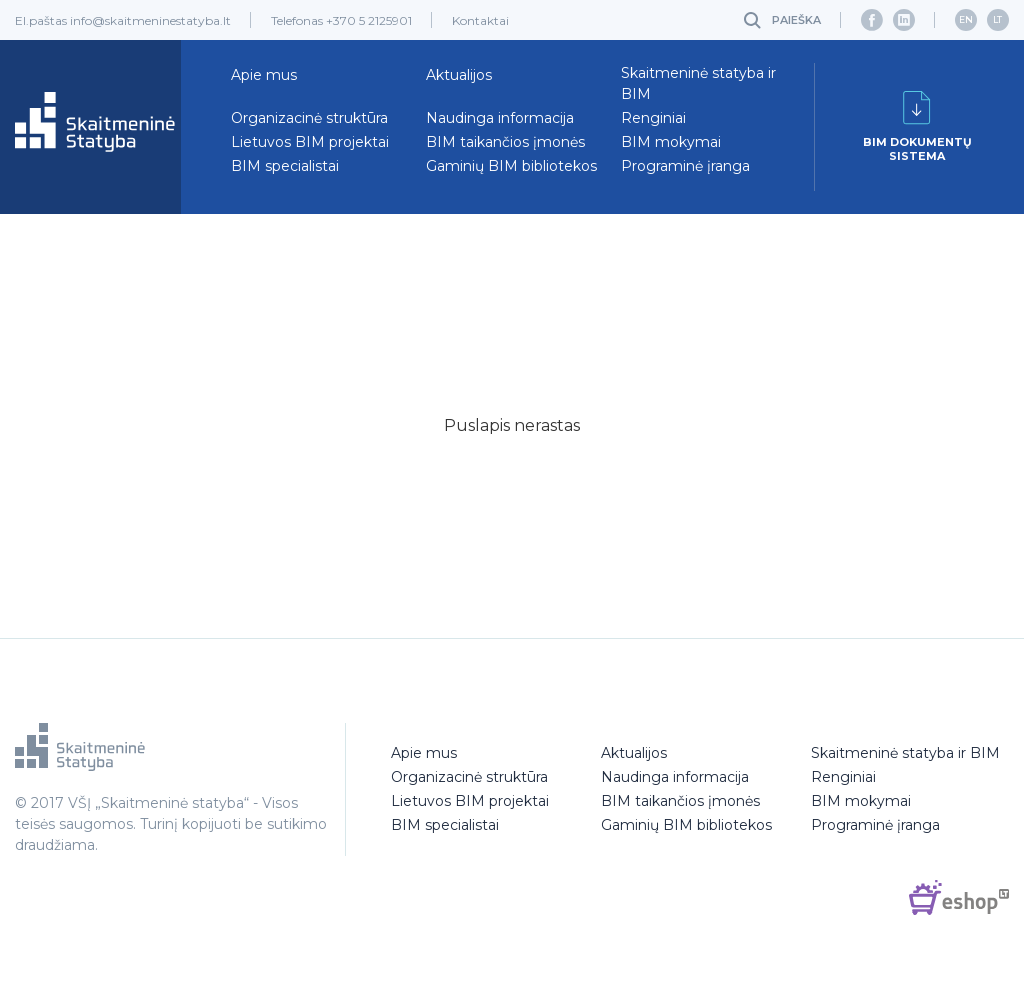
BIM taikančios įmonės (505, 142)
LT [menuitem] (997, 19)
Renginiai (653, 118)
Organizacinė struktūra (309, 118)
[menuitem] (966, 20)
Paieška (796, 20)
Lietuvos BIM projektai (310, 142)
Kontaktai (480, 20)
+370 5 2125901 (369, 20)
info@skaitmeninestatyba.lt (150, 20)
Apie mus (264, 75)
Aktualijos (459, 75)
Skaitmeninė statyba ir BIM (698, 83)
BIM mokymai (671, 142)
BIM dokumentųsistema (917, 127)
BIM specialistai (285, 166)
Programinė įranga (685, 166)
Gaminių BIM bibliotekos (511, 166)
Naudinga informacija (500, 118)
